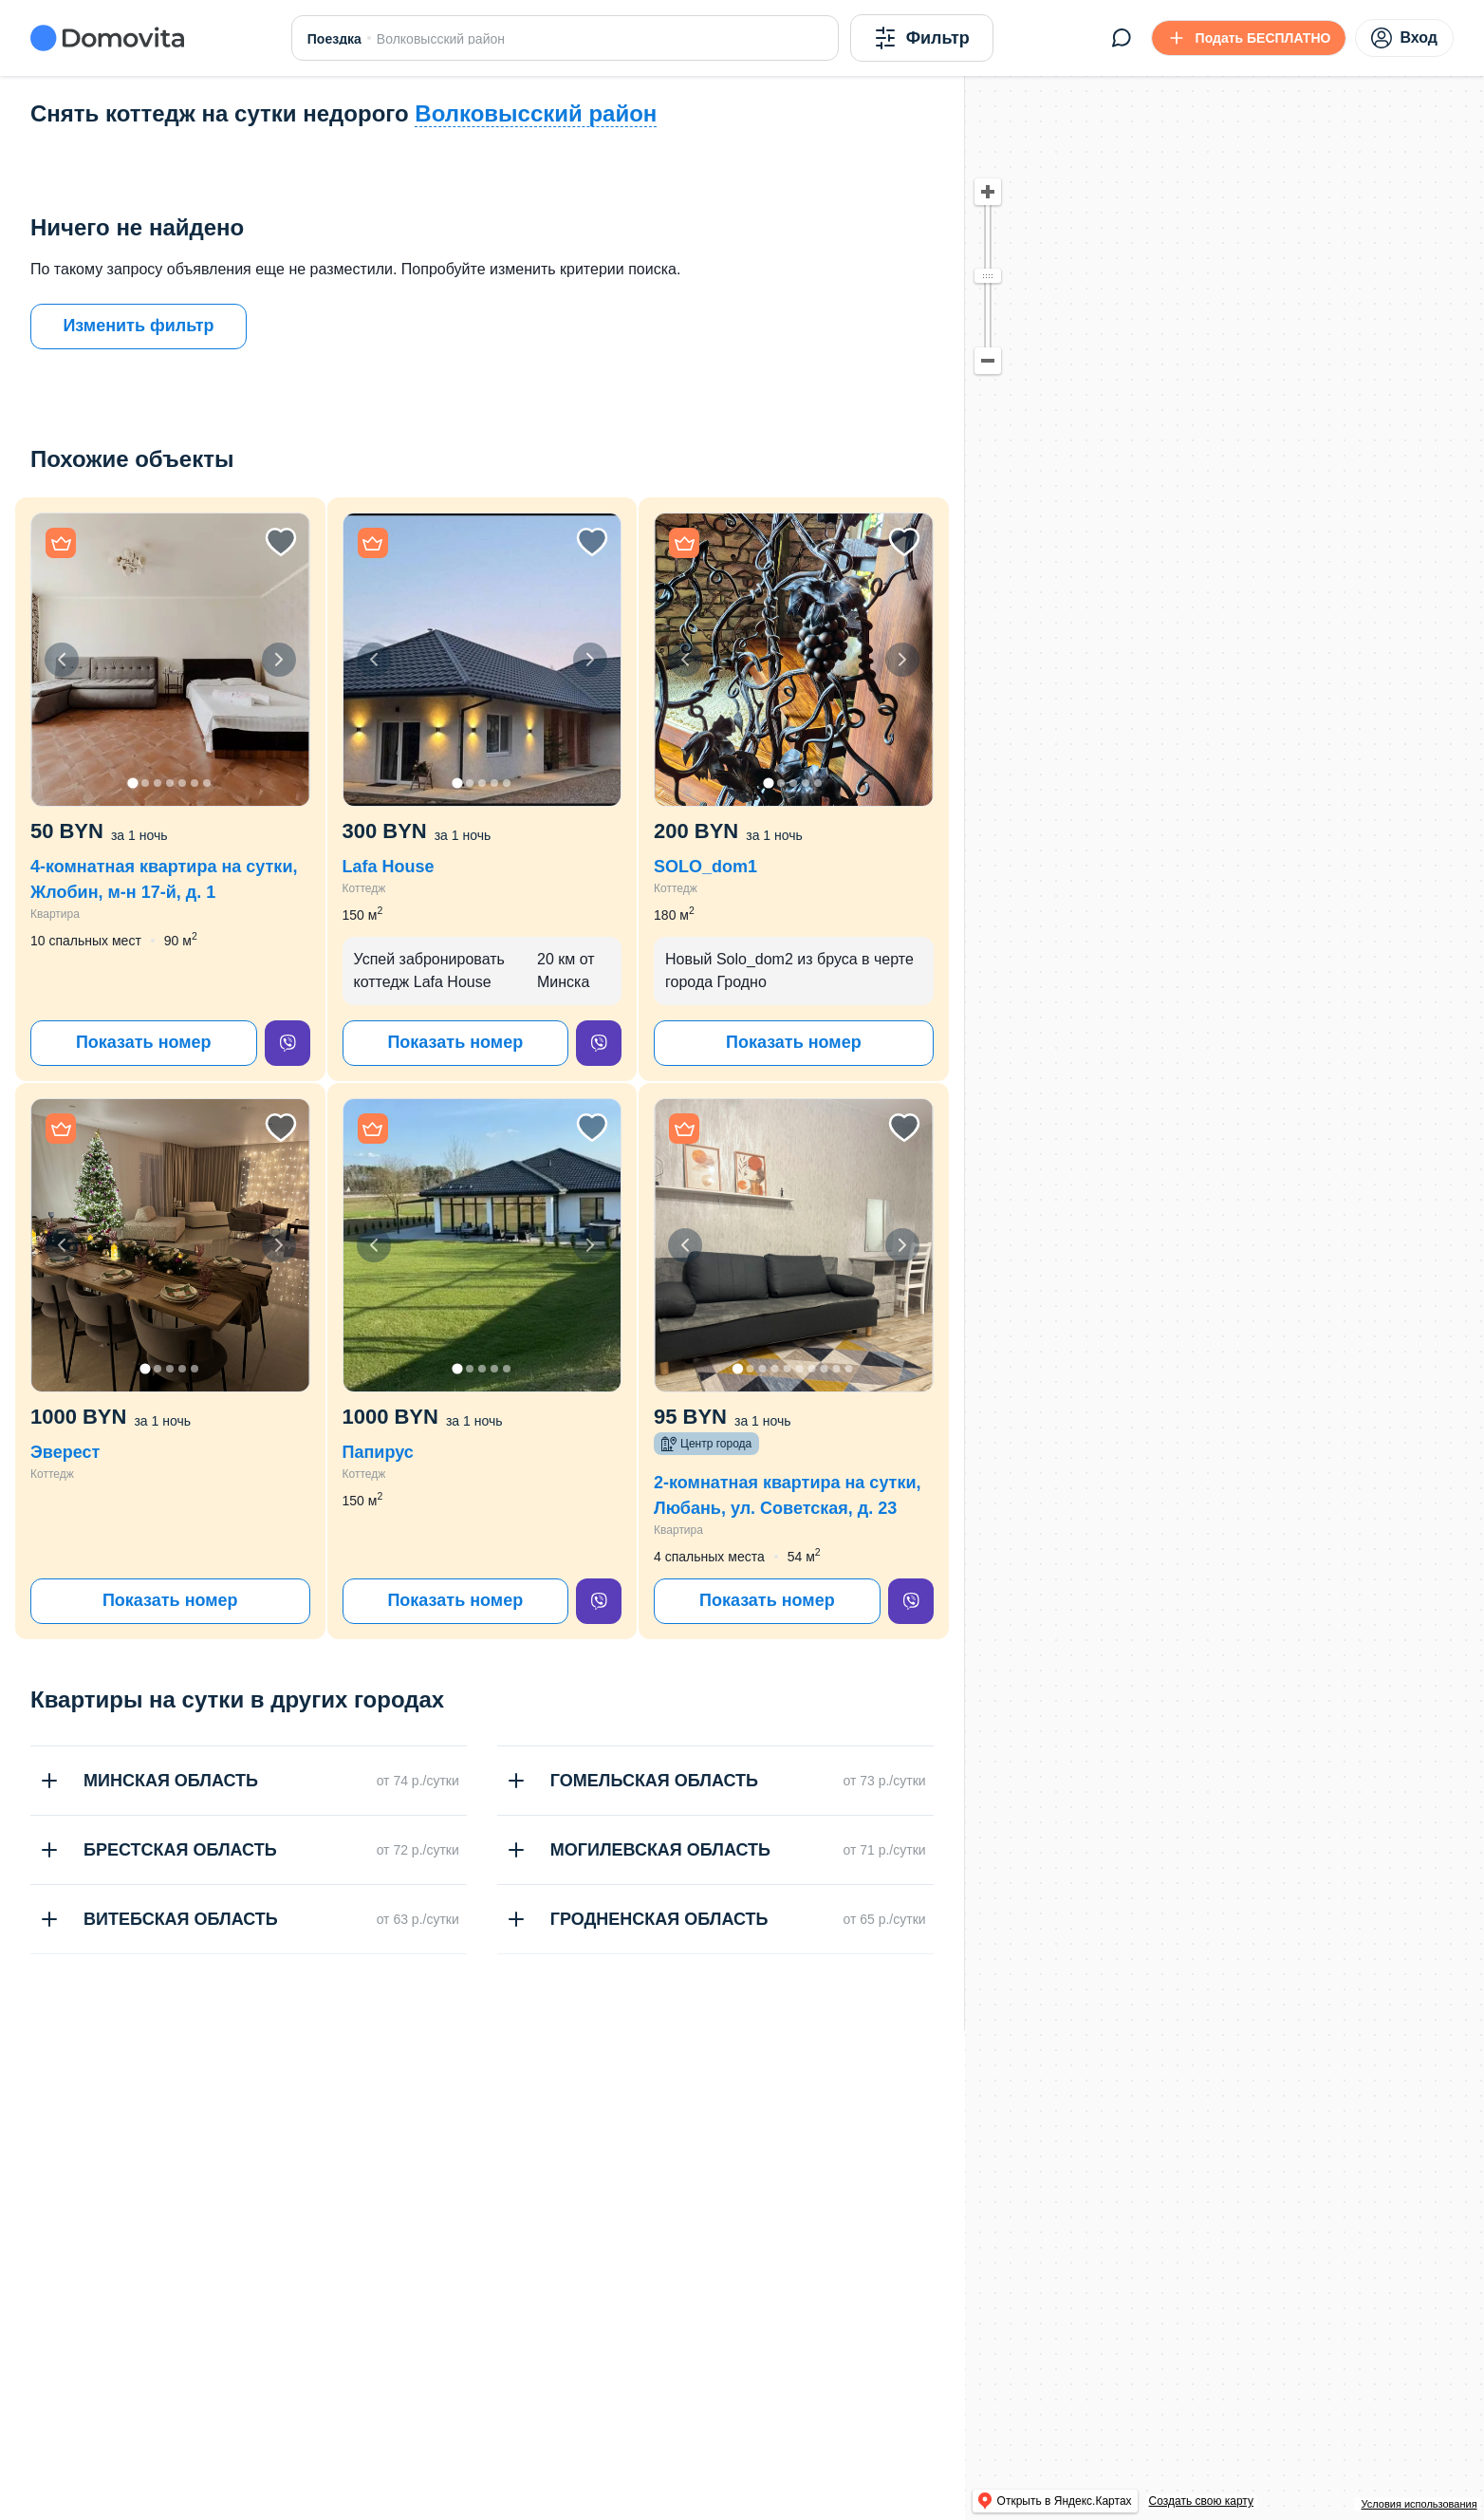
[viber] (287, 1043)
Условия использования (1419, 2504)
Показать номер (144, 1042)
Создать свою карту (1201, 2501)
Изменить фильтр (138, 325)
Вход (1404, 38)
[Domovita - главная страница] (107, 38)
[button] (170, 659)
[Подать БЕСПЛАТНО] (1249, 38)
